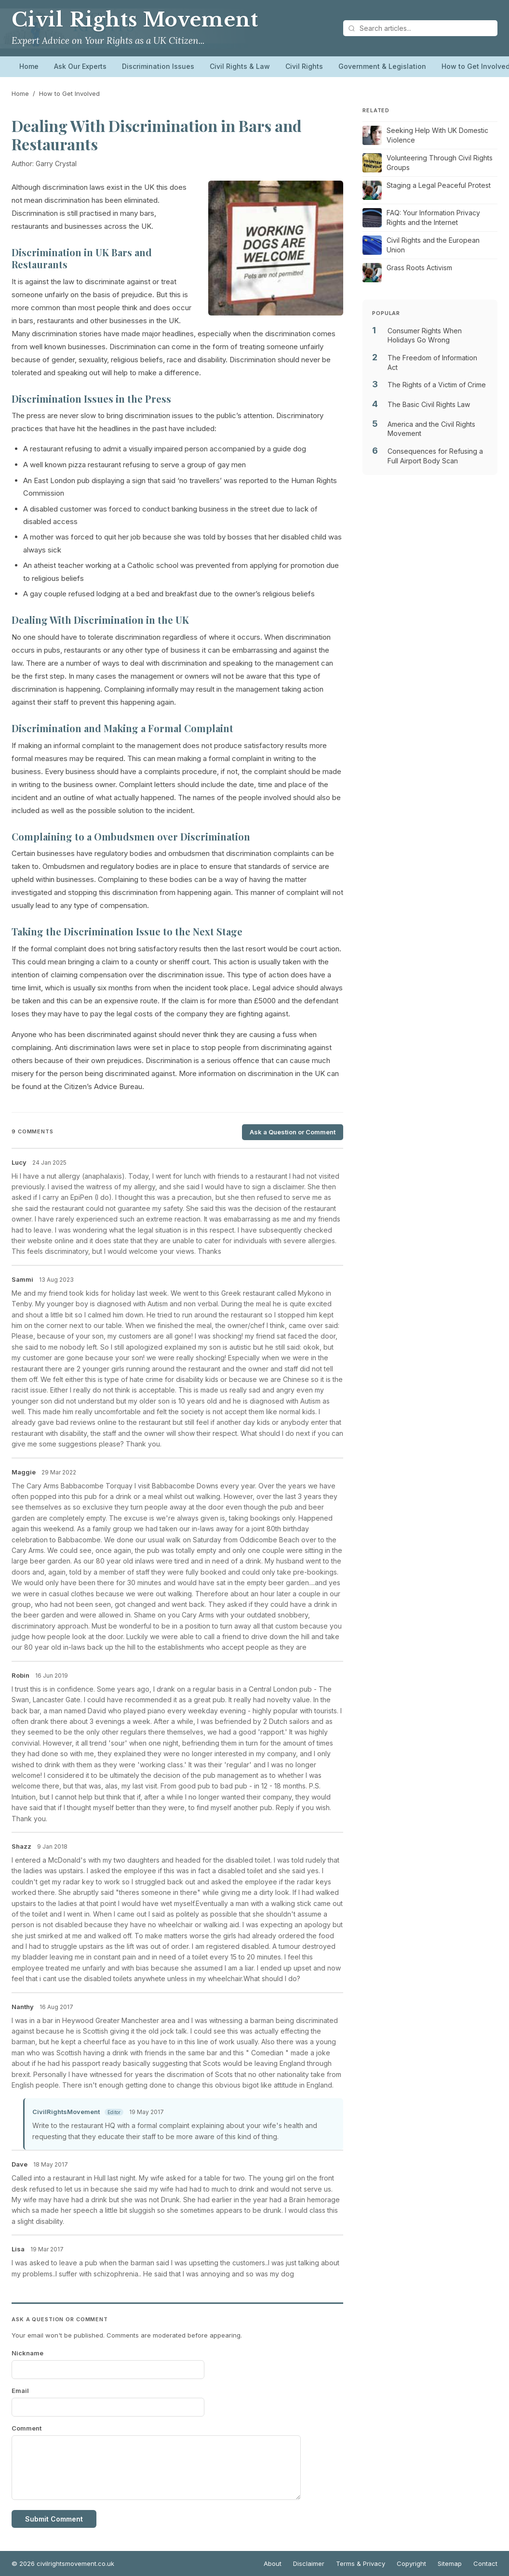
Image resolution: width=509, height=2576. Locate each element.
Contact (485, 2563)
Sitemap (450, 2563)
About (272, 2563)
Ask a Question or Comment (292, 1132)
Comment (26, 2428)
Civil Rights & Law (240, 66)
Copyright (411, 2563)
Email (20, 2390)
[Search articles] (420, 28)
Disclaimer (308, 2563)
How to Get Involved (69, 93)
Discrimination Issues (158, 66)
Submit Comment (54, 2519)
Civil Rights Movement (135, 20)
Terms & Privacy (360, 2563)
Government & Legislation (382, 66)
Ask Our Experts (80, 66)
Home (29, 66)
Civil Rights (304, 66)
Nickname (27, 2353)
